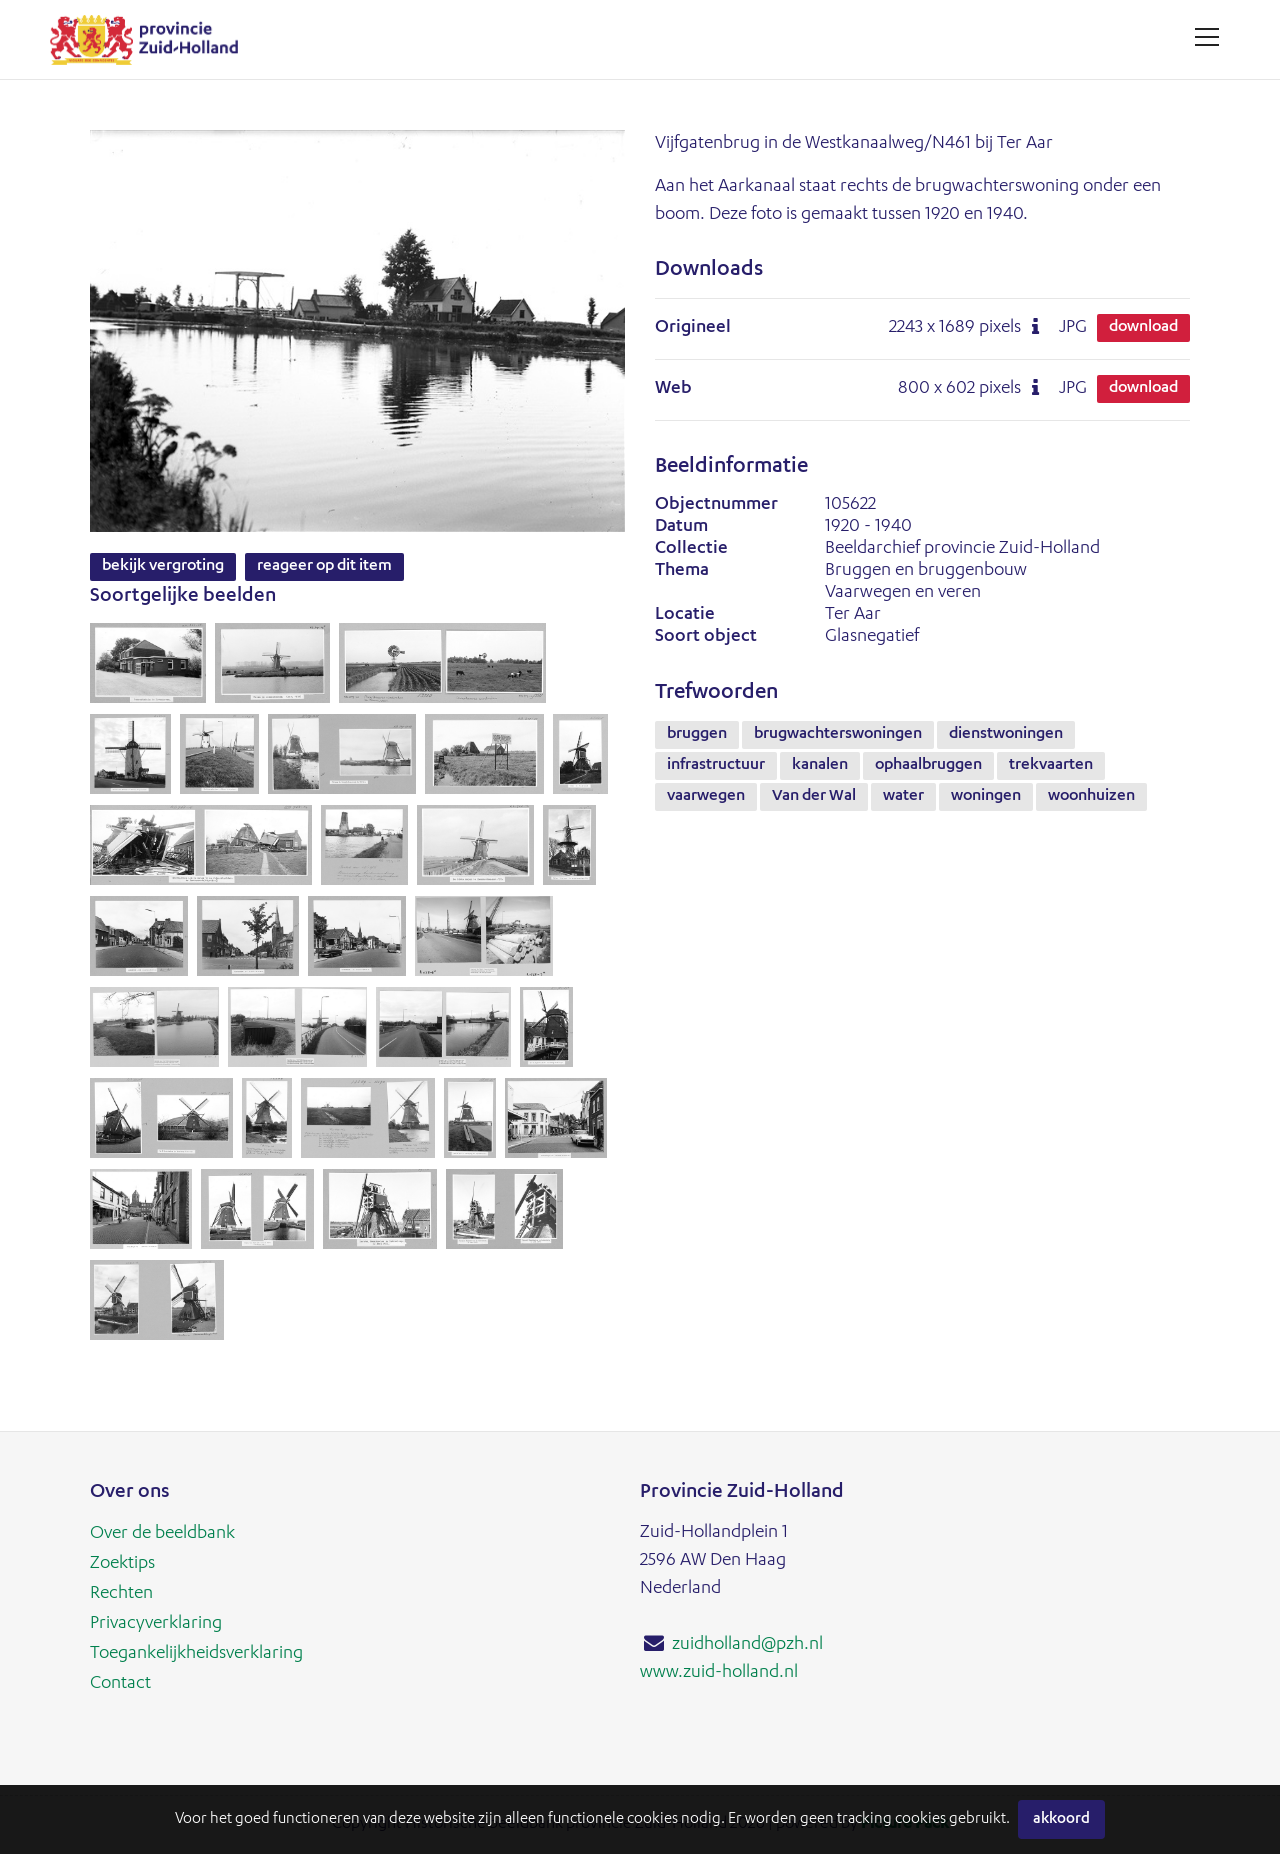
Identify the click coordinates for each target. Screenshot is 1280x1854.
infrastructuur (716, 766)
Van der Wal (814, 797)
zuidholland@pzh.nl (747, 1645)
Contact (120, 1684)
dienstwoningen (1006, 735)
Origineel (693, 328)
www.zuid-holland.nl (719, 1673)
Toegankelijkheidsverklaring (196, 1654)
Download (1143, 328)
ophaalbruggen (928, 766)
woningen (986, 797)
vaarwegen (706, 797)
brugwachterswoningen (838, 735)
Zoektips (122, 1564)
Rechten (121, 1594)
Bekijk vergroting (163, 567)
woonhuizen (1091, 797)
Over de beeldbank (162, 1534)
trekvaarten (1051, 766)
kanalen (820, 766)
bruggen (697, 735)
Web (673, 389)
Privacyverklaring (156, 1624)
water (903, 797)
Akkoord (1061, 1819)
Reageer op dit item (324, 567)
